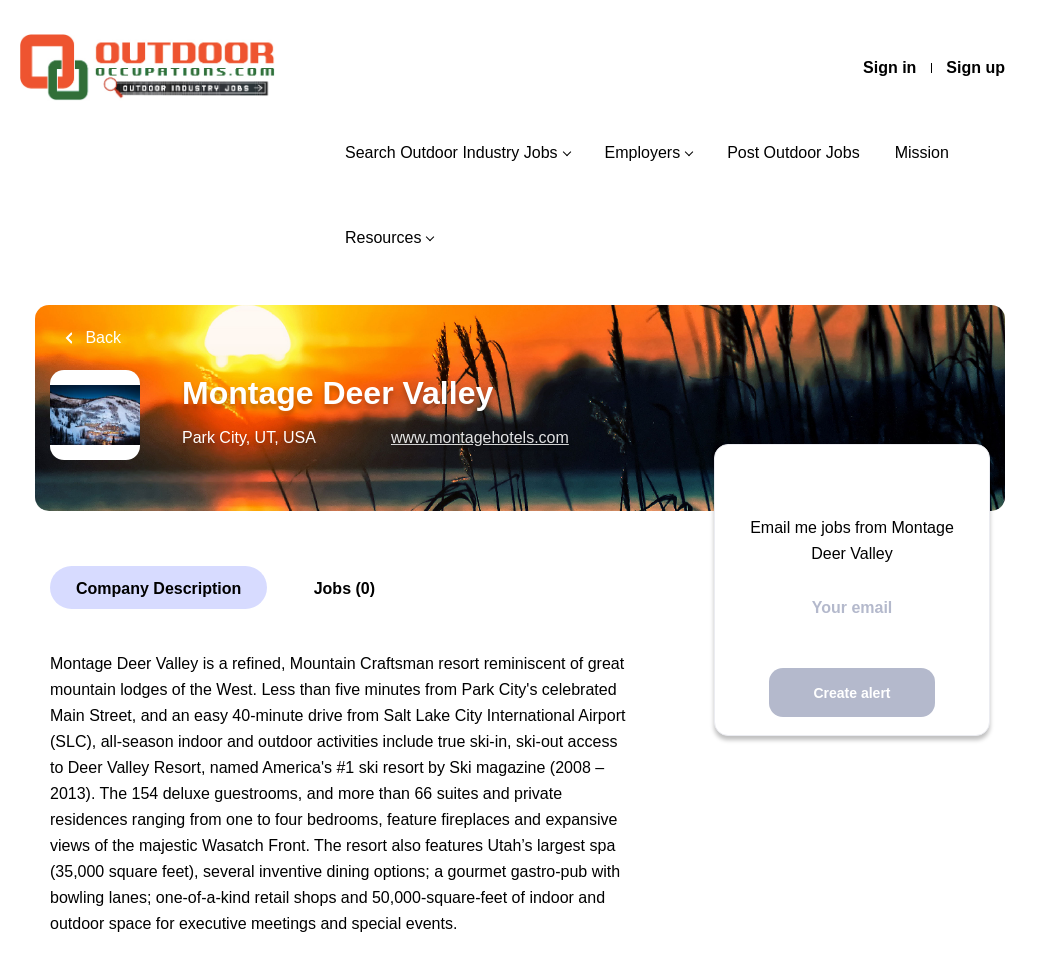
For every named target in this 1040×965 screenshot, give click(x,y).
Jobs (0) (344, 588)
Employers (643, 152)
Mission (922, 152)
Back (101, 337)
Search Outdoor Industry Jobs (451, 152)
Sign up (975, 67)
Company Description (158, 588)
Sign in (889, 67)
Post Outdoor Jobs (793, 152)
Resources (383, 237)
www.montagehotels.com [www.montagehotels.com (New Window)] (480, 437)
